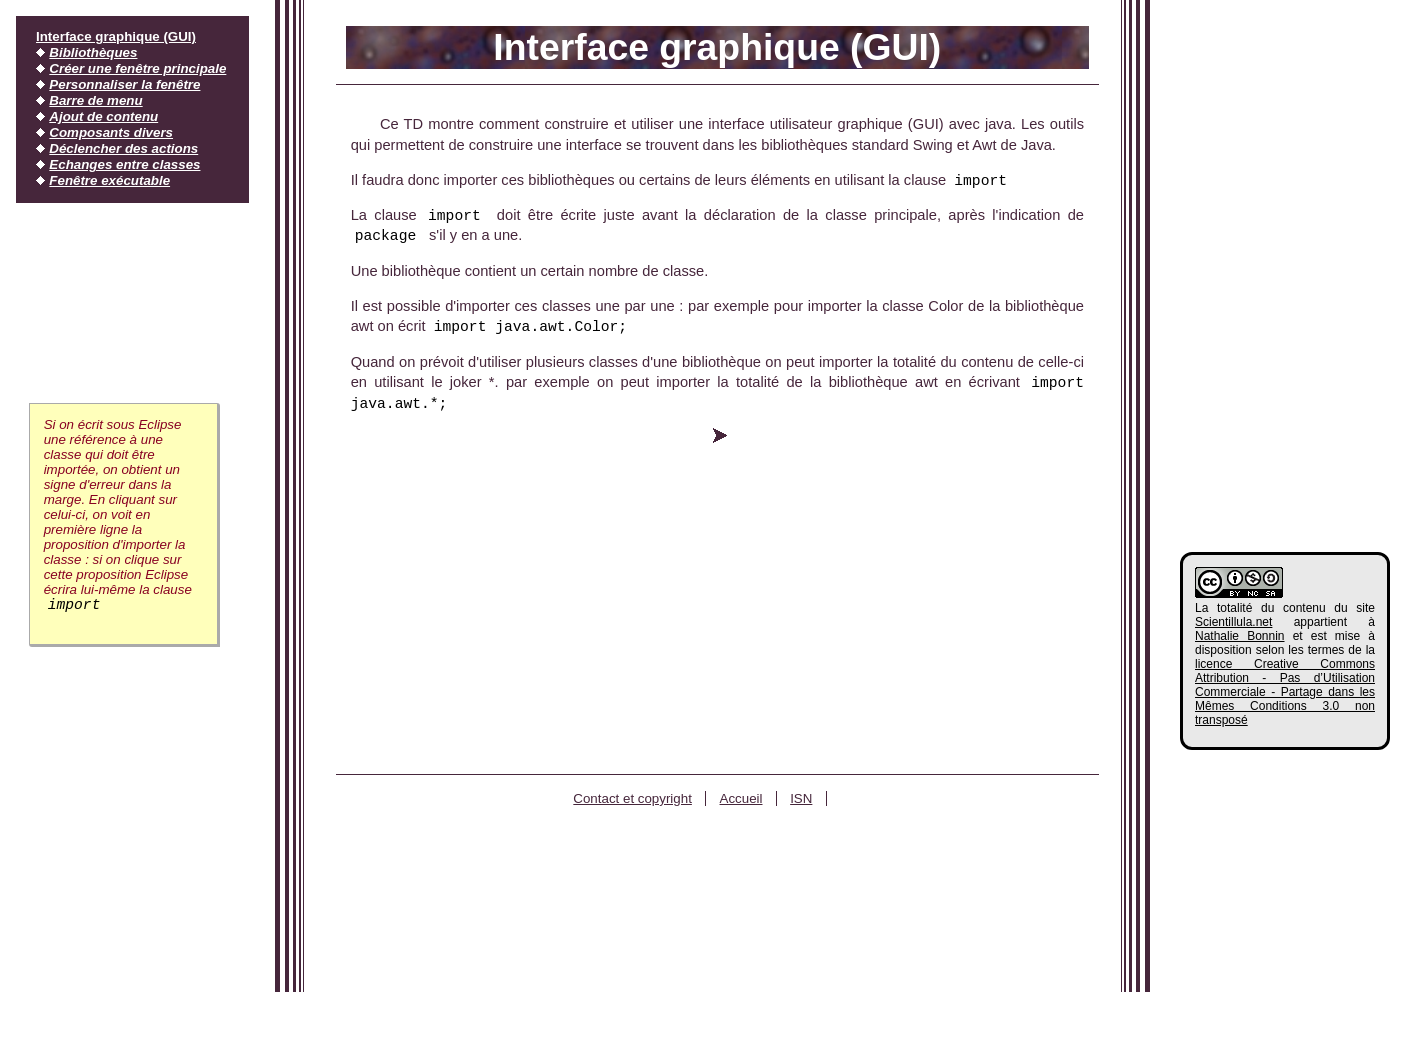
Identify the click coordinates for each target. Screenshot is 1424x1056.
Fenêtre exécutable (109, 180)
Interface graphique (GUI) (116, 36)
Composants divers (111, 132)
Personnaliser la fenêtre (124, 84)
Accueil (741, 798)
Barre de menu (95, 100)
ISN (801, 798)
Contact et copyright (632, 798)
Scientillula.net (1233, 622)
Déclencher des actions (123, 148)
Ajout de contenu (103, 116)
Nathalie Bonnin (1240, 636)
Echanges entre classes (124, 164)
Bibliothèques (93, 52)
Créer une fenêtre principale (137, 68)
